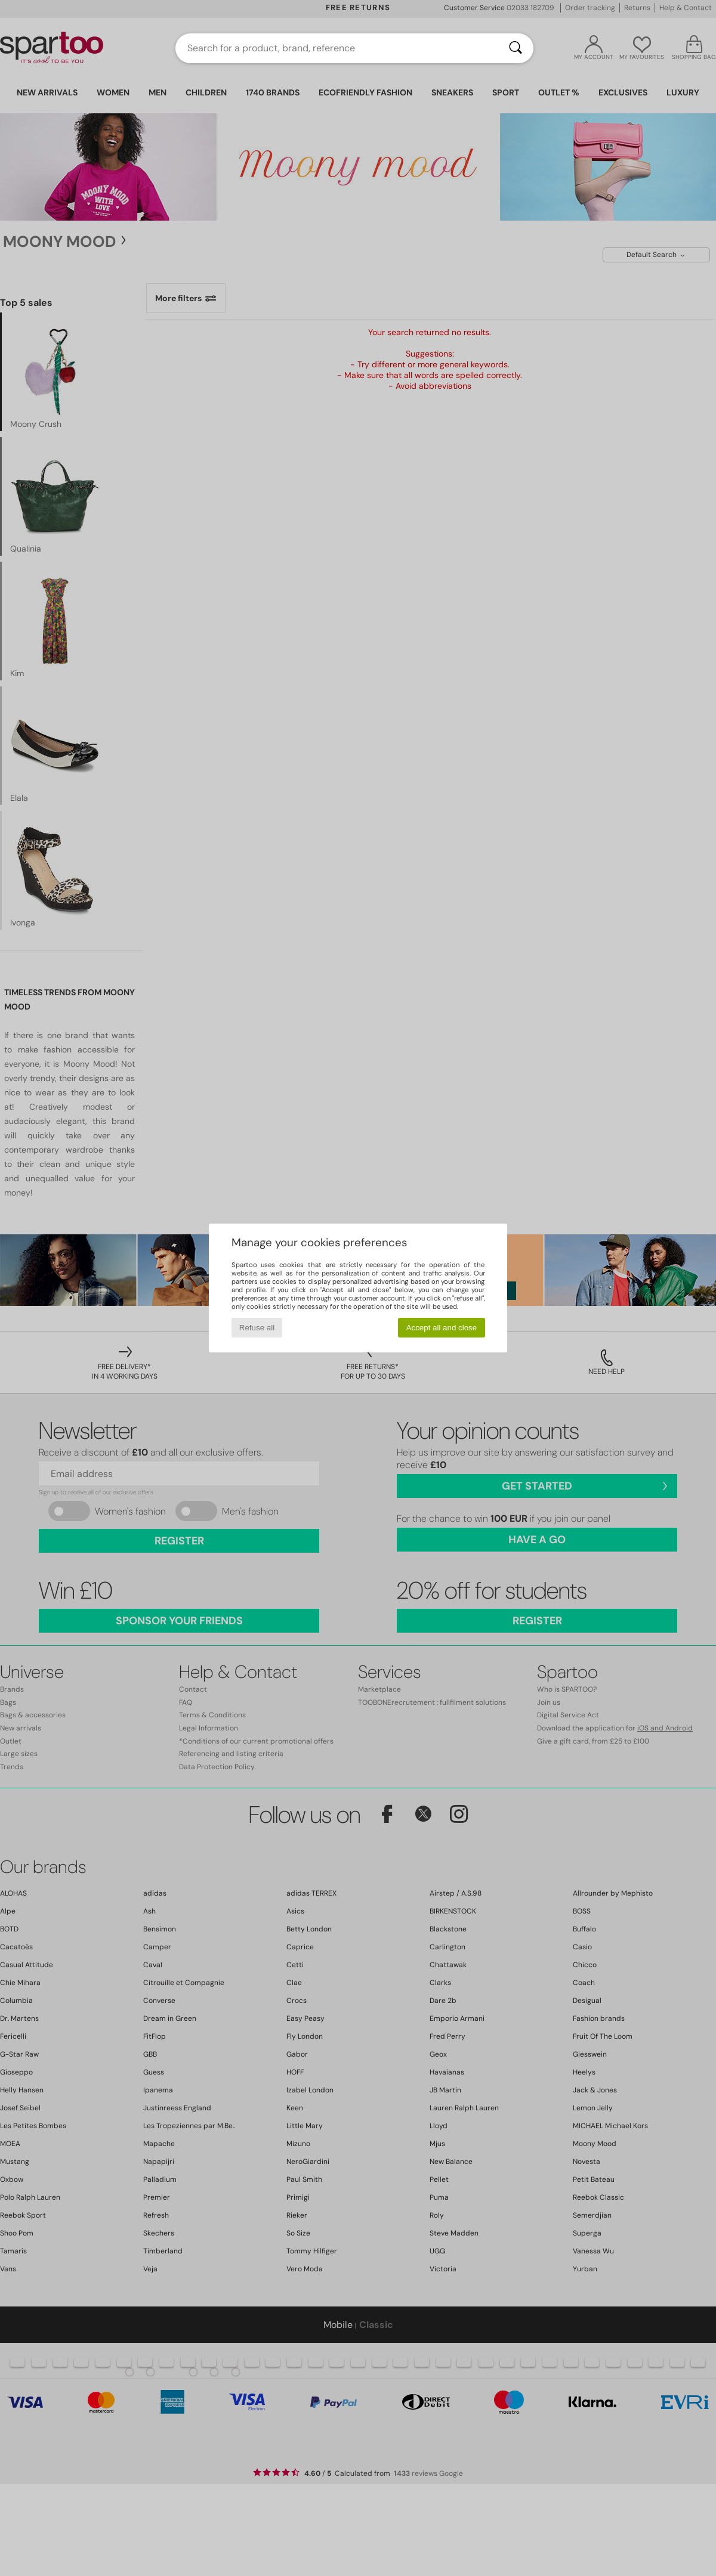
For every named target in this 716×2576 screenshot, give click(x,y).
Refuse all (256, 1327)
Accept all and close (441, 1327)
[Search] (515, 48)
